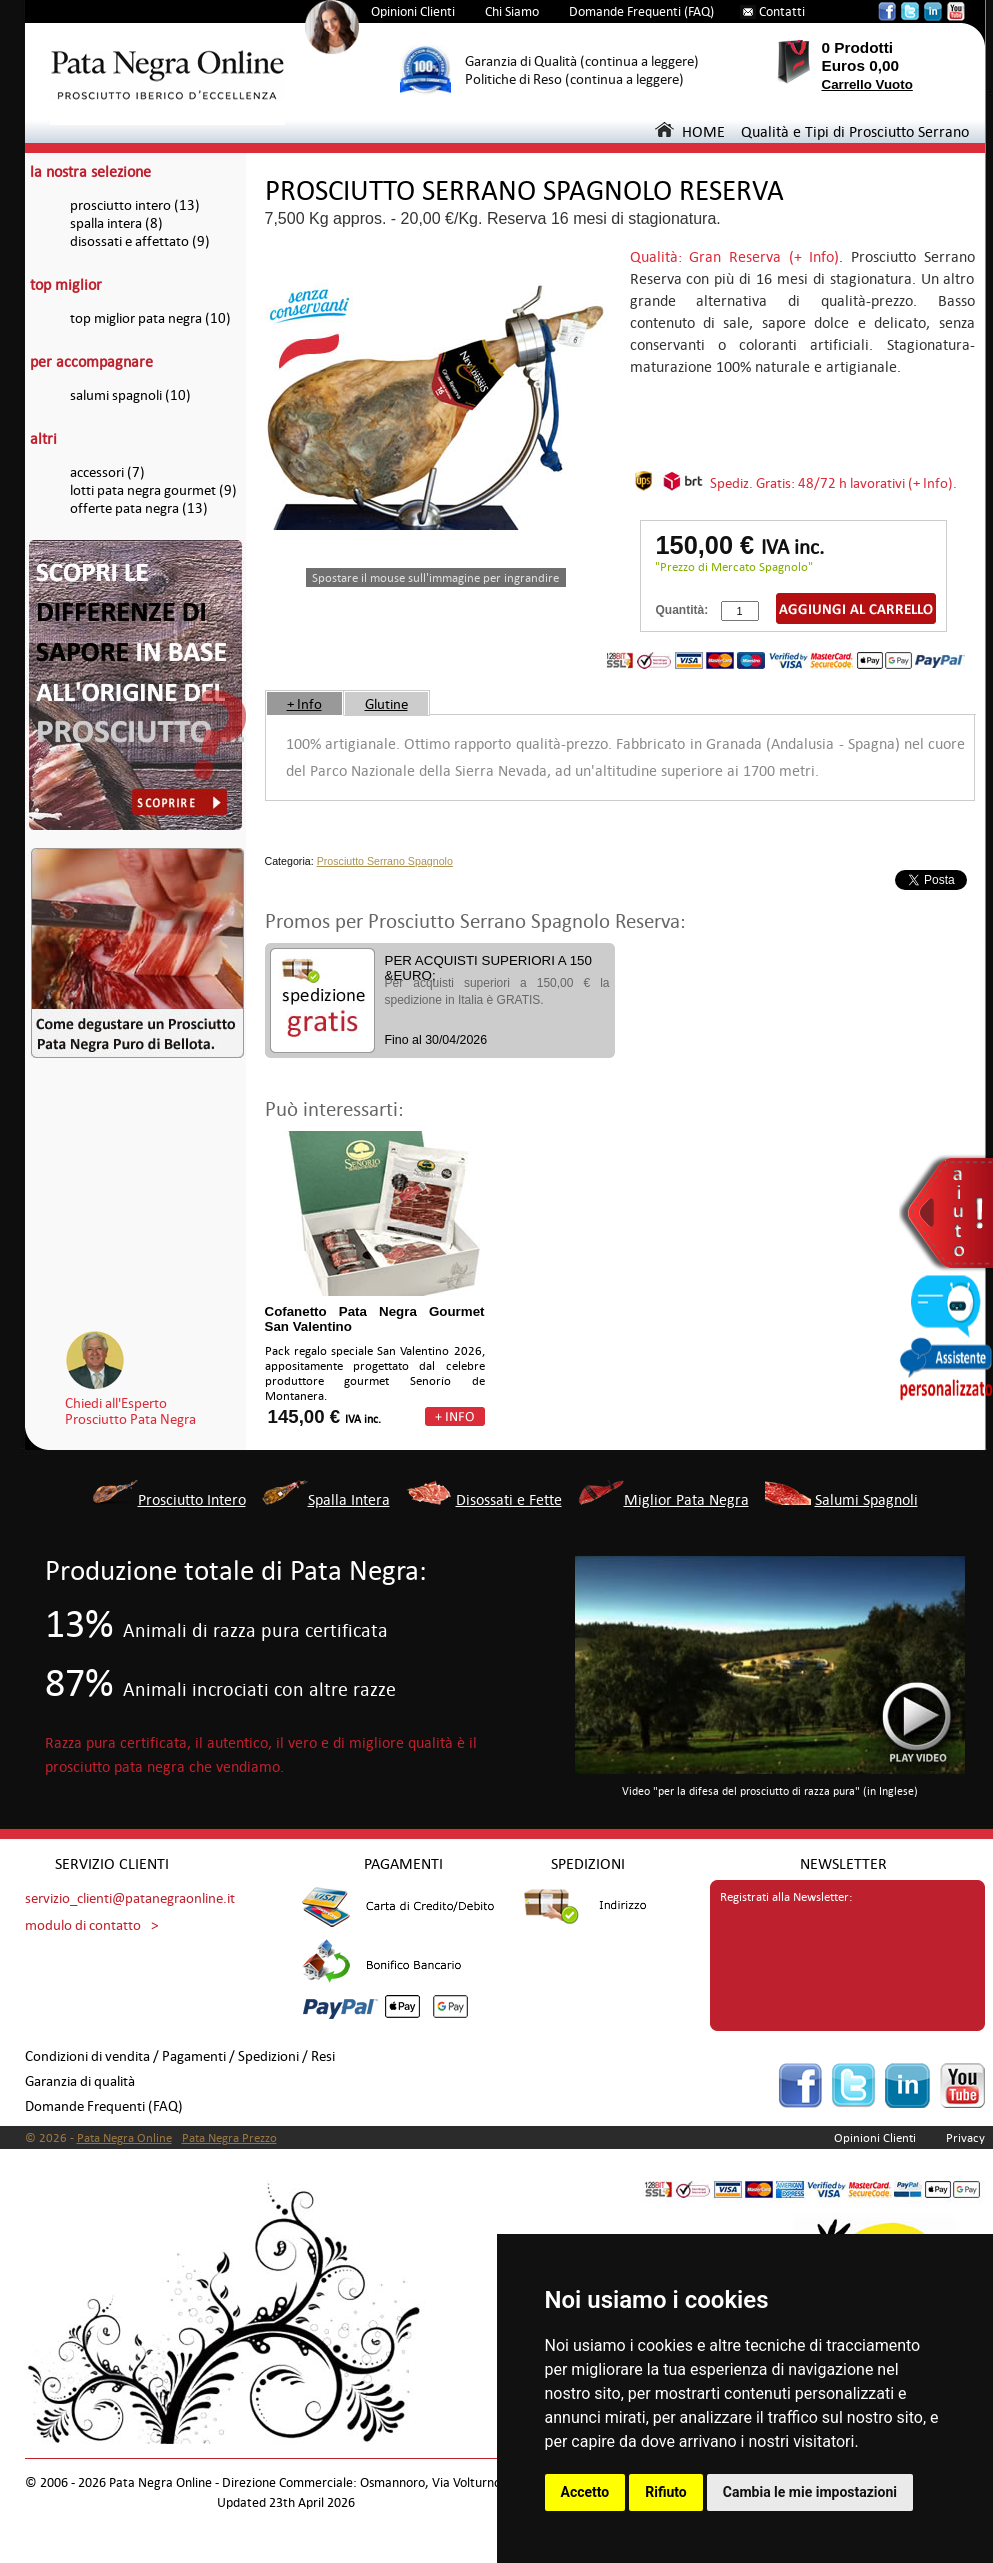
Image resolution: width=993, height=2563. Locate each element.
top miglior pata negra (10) (150, 318)
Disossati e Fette (509, 1499)
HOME (690, 131)
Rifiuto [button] (666, 2492)
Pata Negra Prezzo (229, 2138)
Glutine (386, 704)
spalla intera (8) (116, 223)
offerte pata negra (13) (139, 508)
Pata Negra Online (124, 2138)
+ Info (304, 704)
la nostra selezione (90, 171)
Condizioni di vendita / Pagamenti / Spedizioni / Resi (180, 2056)
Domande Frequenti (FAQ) (641, 11)
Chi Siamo (512, 11)
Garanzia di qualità (80, 2081)
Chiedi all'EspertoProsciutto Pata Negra (130, 1411)
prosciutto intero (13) (135, 205)
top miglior (66, 284)
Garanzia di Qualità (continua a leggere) (582, 61)
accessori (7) (107, 472)
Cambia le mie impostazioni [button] (810, 2492)
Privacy (965, 2138)
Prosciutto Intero (192, 1499)
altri (43, 438)
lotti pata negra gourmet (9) (153, 490)
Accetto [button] (585, 2492)
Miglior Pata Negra (686, 1499)
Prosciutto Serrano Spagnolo (385, 861)
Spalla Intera (349, 1499)
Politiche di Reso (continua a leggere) (574, 79)
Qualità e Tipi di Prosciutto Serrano (855, 131)
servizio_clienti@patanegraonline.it (130, 1898)
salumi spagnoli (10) (130, 395)
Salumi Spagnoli (866, 1499)
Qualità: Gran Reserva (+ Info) (735, 256)
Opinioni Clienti (413, 11)
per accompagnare (91, 361)
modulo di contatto (83, 1925)
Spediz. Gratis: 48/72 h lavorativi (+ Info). (833, 483)
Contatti (782, 11)
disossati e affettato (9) (140, 241)
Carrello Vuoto (867, 84)
